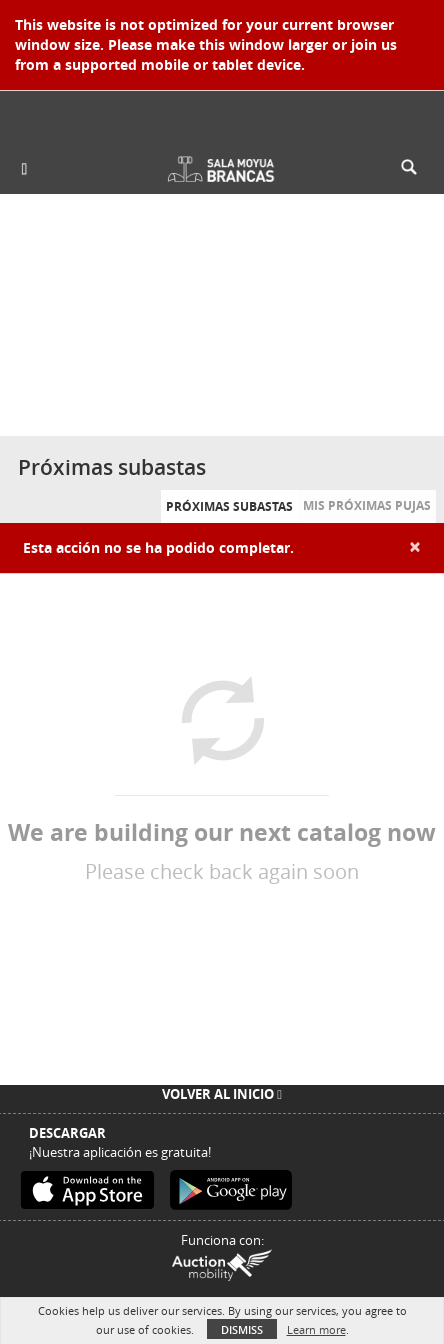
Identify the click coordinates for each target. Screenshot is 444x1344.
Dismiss (242, 1329)
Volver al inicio (222, 1094)
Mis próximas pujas (367, 505)
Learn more (316, 1329)
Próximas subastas (229, 506)
